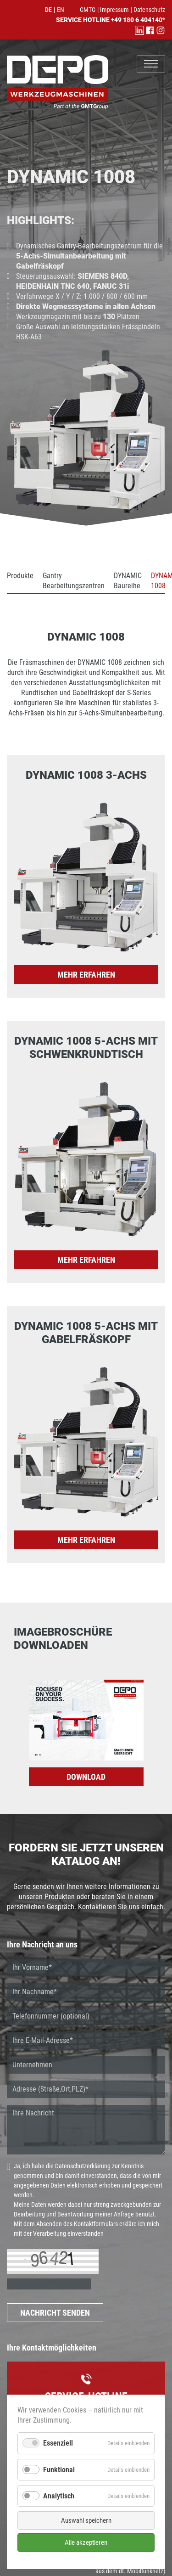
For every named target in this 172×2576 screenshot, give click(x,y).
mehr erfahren (86, 974)
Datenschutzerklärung (83, 2166)
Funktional (59, 2469)
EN (60, 9)
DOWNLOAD (86, 1777)
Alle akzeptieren (86, 2542)
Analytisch (58, 2496)
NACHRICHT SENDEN (55, 2312)
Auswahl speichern (86, 2520)
